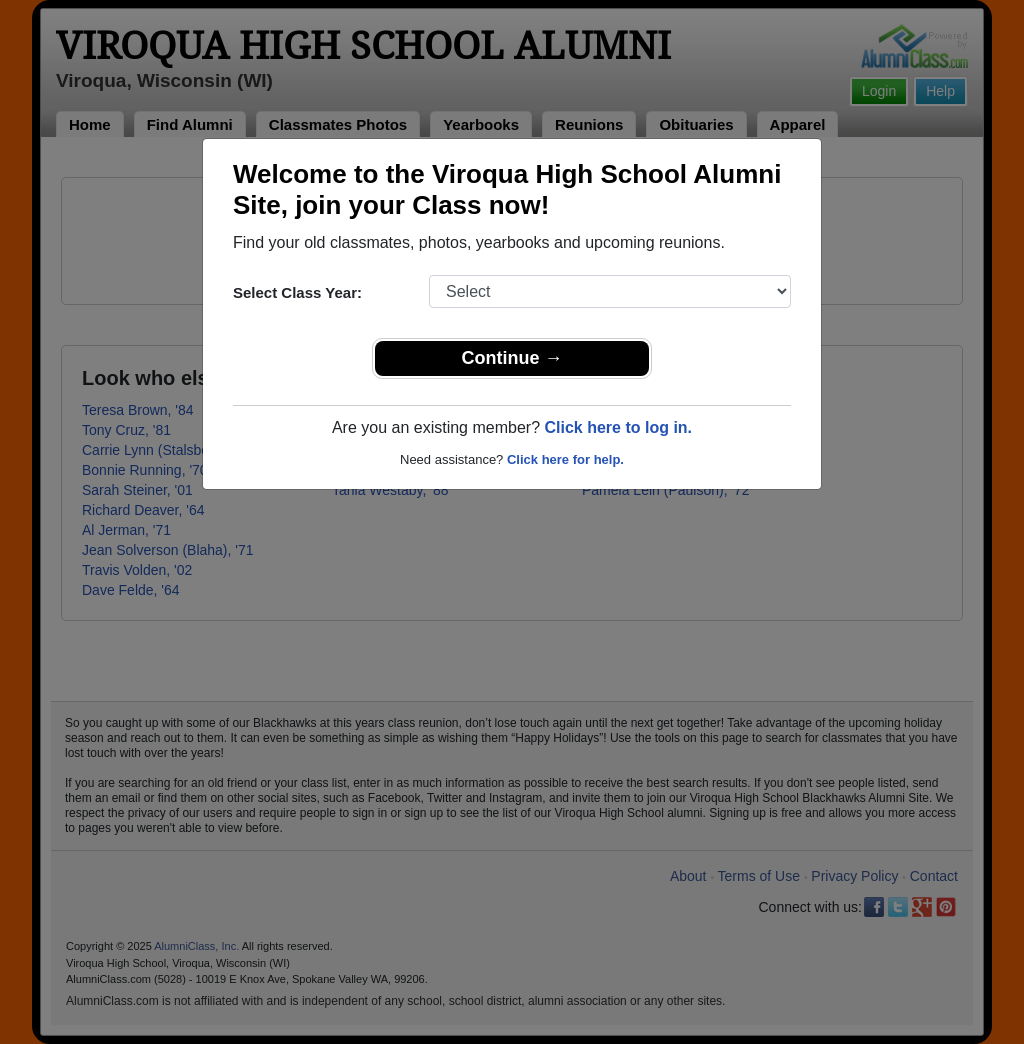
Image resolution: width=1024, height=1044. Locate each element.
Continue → (512, 358)
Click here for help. (565, 459)
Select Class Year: (297, 292)
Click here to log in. (618, 427)
